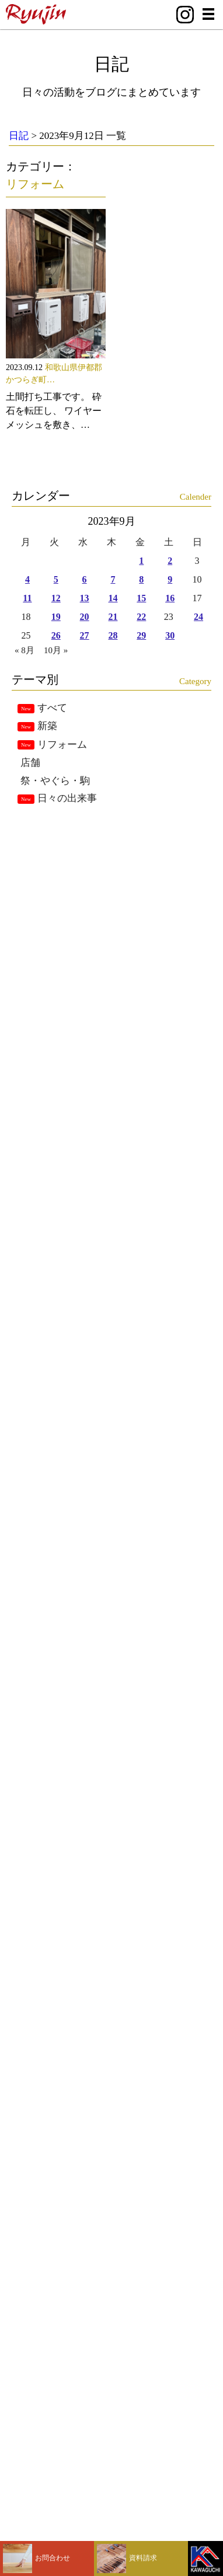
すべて (52, 707)
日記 (111, 64)
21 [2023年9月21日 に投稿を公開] (112, 617)
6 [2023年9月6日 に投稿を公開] (84, 579)
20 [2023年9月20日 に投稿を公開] (84, 617)
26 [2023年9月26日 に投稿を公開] (56, 635)
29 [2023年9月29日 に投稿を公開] (141, 635)
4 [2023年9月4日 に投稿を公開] (27, 579)
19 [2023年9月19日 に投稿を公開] (56, 617)
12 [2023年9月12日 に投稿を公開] (56, 598)
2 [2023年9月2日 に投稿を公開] (170, 561)
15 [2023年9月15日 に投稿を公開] (141, 598)
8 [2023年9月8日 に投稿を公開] (141, 579)
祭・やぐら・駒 (55, 780)
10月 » (56, 650)
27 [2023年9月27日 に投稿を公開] (84, 635)
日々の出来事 (67, 798)
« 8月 (24, 650)
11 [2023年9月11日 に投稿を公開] (27, 598)
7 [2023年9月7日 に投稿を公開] (112, 579)
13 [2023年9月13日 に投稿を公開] (84, 598)
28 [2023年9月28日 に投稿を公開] (112, 635)
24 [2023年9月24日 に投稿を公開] (198, 617)
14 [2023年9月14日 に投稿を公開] (112, 598)
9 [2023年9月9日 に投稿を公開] (170, 579)
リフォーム (35, 183)
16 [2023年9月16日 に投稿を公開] (170, 598)
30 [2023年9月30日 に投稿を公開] (170, 635)
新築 (47, 725)
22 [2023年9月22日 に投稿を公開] (141, 617)
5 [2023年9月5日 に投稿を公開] (56, 579)
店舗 (30, 762)
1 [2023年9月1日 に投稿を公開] (141, 561)
